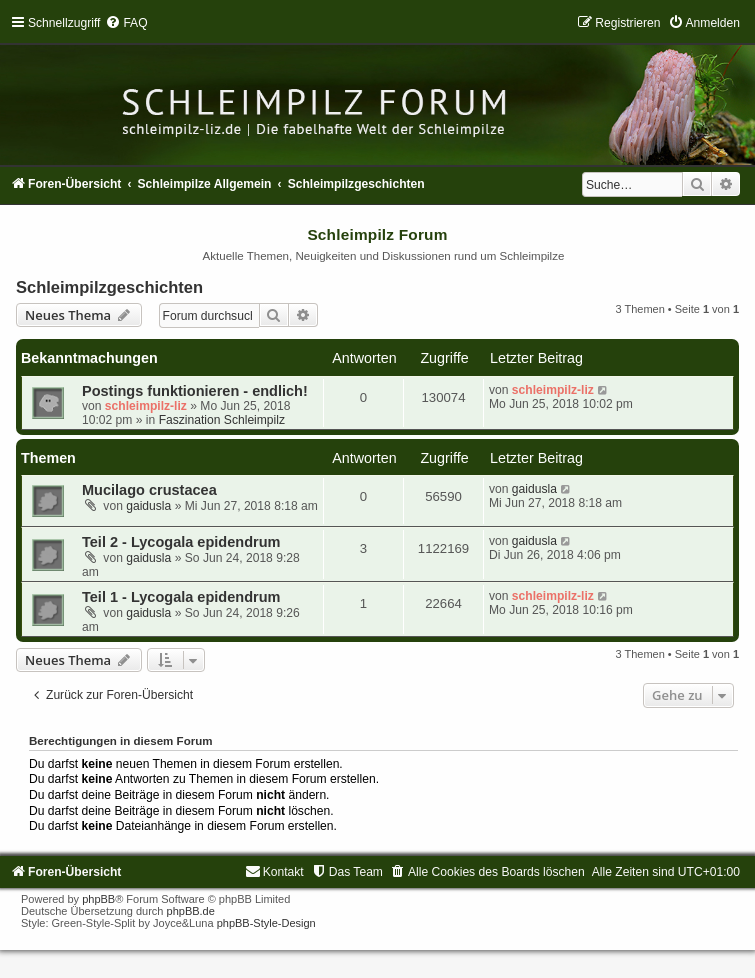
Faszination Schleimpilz (222, 420)
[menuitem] (126, 23)
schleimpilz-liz (146, 406)
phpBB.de (191, 911)
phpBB (98, 899)
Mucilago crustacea (149, 490)
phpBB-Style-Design (266, 923)
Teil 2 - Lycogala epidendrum (181, 542)
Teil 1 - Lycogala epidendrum (181, 597)
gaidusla (148, 506)
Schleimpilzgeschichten (109, 287)
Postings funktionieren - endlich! (195, 391)
